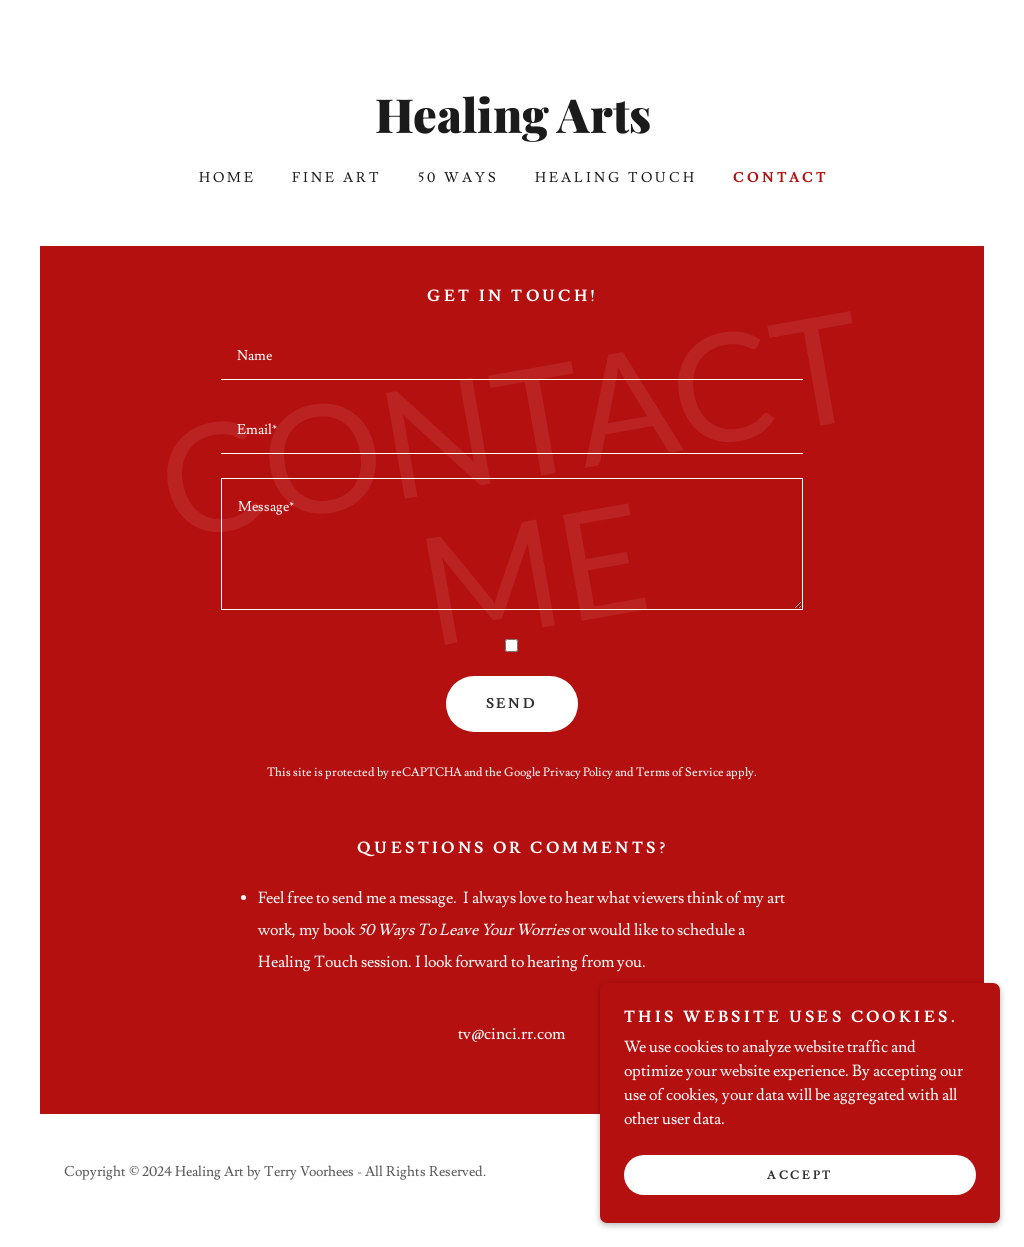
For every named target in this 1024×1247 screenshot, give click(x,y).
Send (512, 704)
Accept (799, 1175)
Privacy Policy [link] (578, 772)
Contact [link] (781, 178)
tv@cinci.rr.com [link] (511, 1034)
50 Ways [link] (458, 178)
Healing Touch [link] (616, 178)
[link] (512, 128)
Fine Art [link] (337, 178)
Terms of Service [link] (680, 772)
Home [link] (227, 178)
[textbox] (511, 355)
